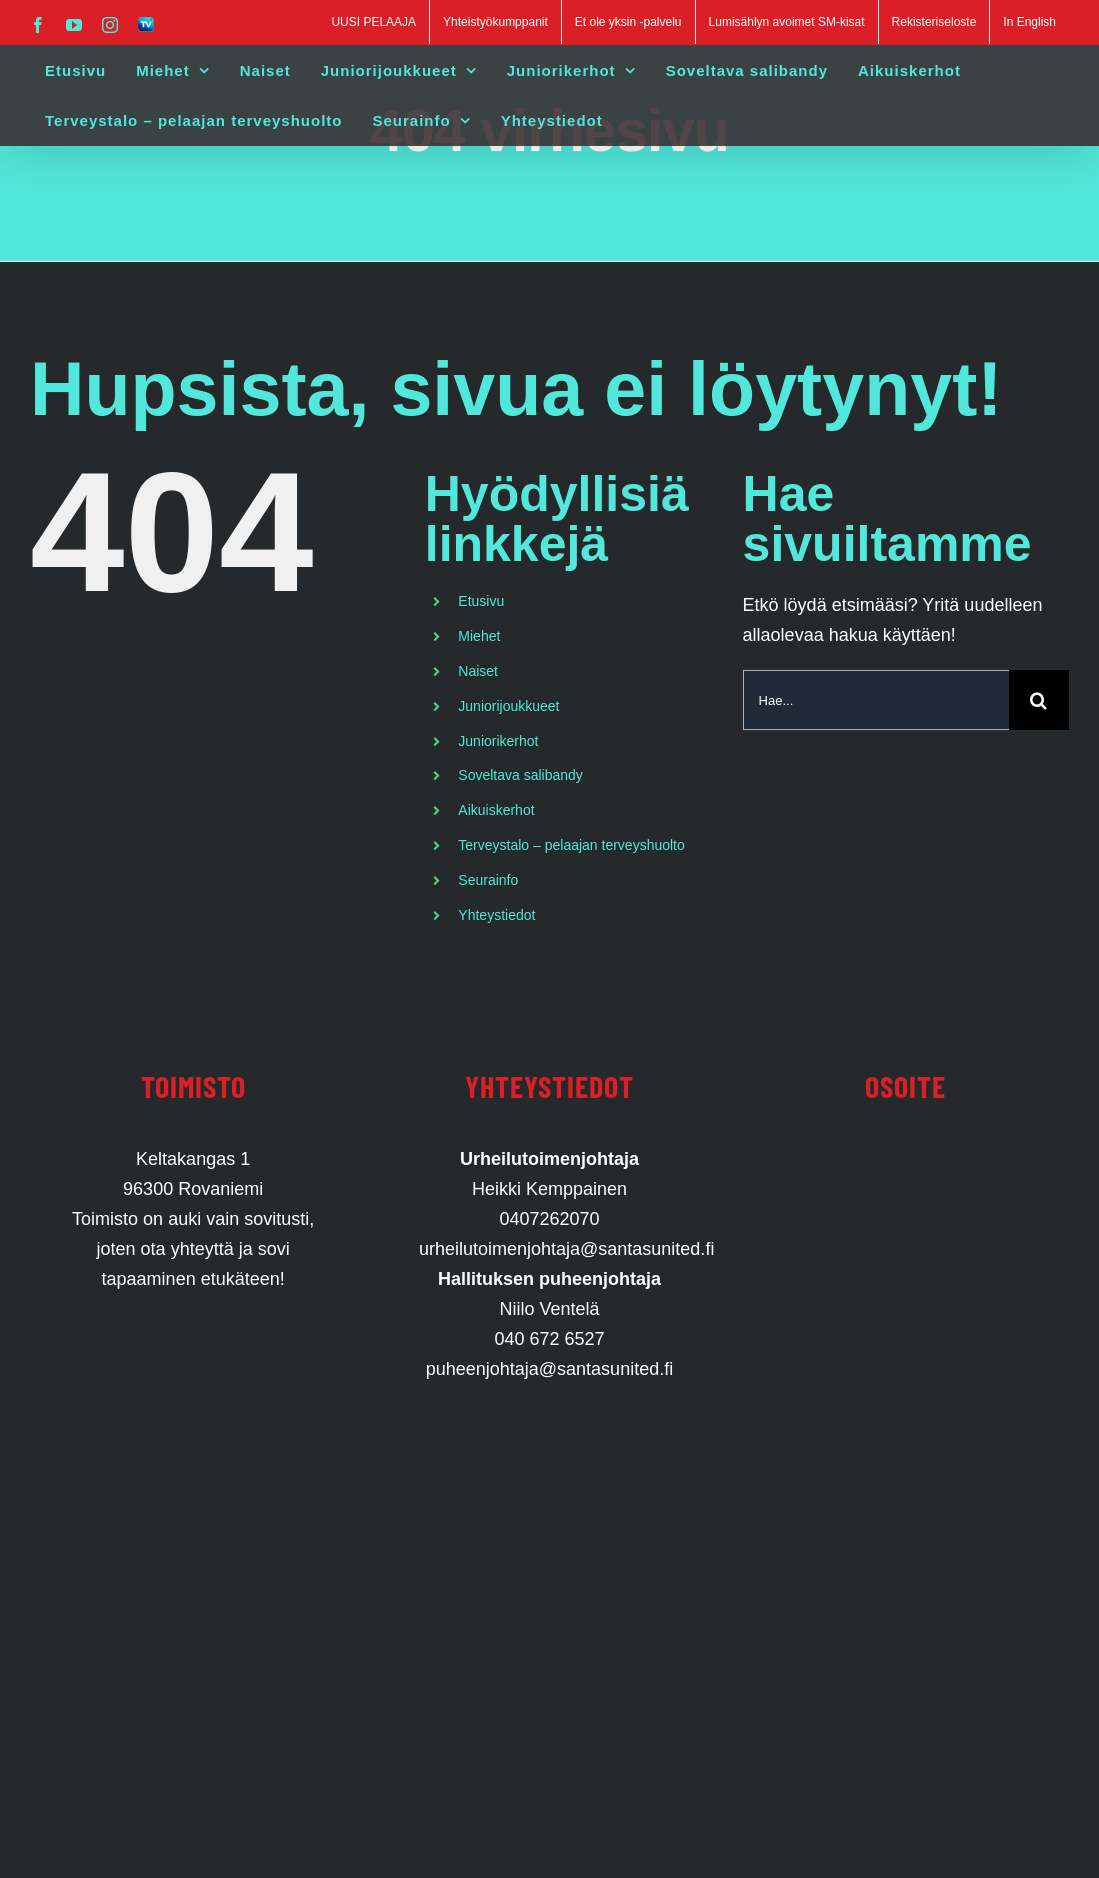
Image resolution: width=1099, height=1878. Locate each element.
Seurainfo (488, 880)
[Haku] (1039, 700)
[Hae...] (876, 700)
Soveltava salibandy (520, 775)
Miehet (479, 636)
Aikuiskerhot (496, 810)
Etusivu (481, 601)
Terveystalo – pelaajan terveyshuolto (571, 845)
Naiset (478, 671)
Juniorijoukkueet (508, 706)
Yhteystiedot (496, 915)
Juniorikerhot (498, 741)
